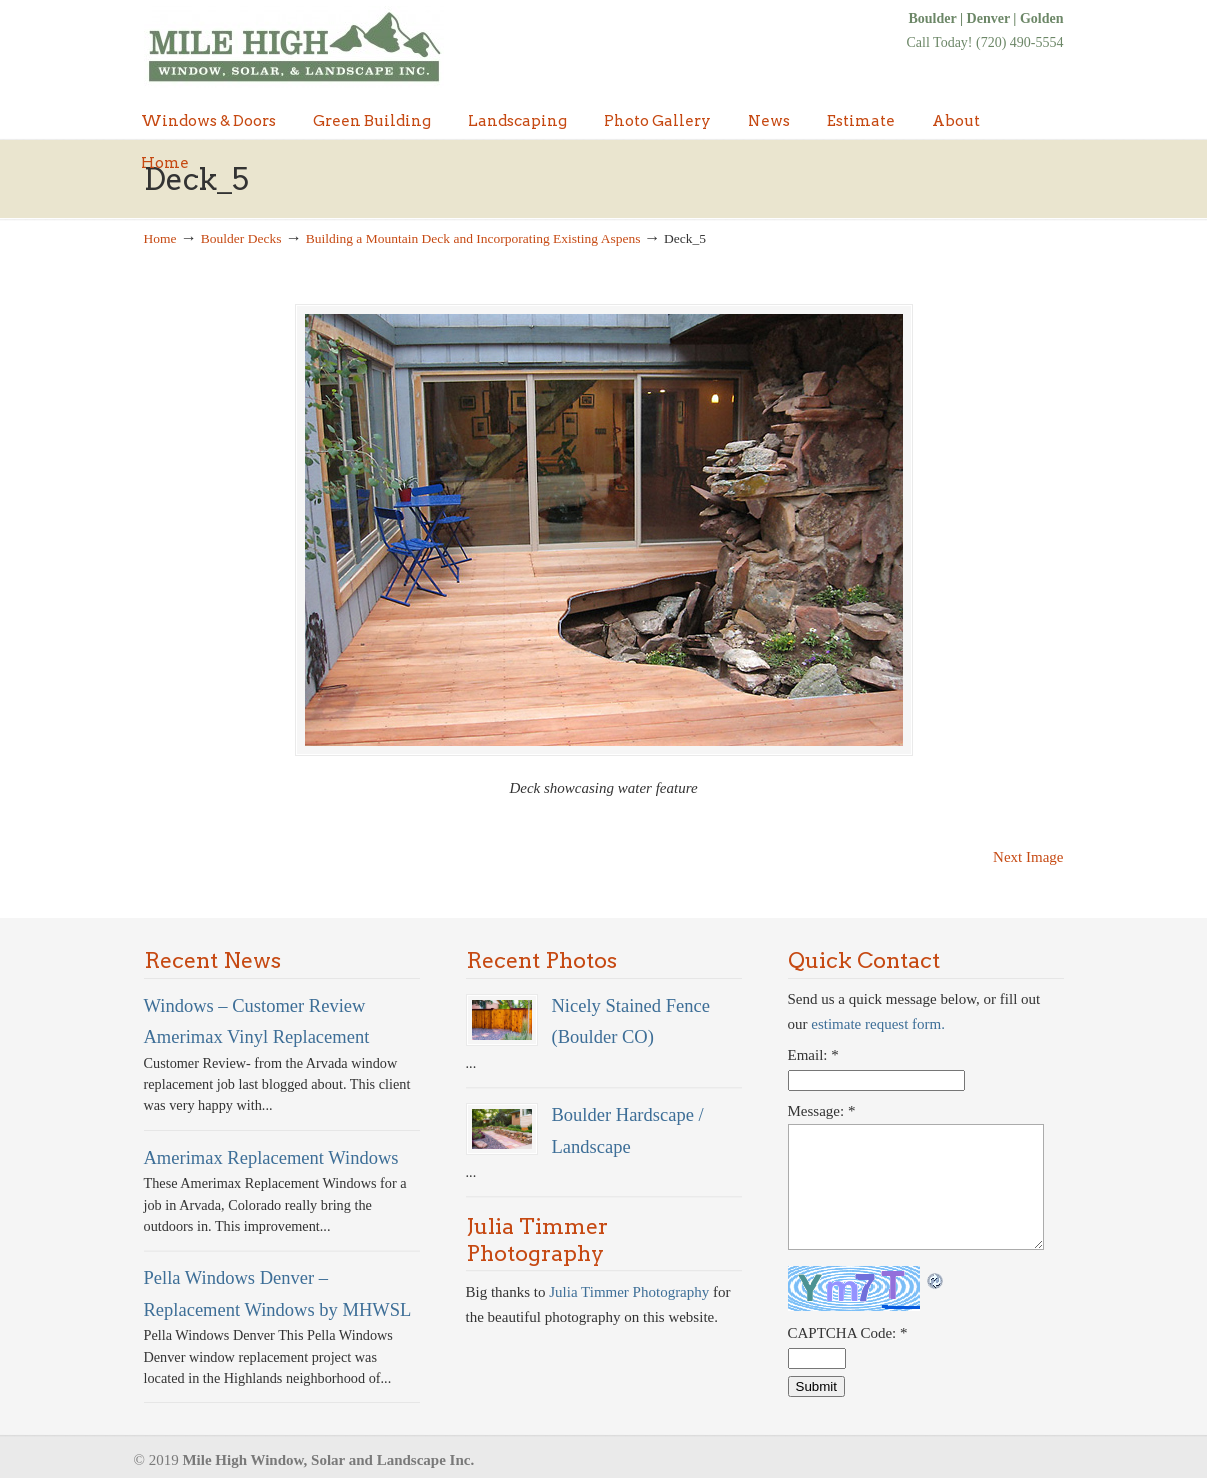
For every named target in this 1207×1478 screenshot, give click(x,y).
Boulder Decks (241, 238)
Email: (813, 1055)
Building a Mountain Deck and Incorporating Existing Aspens (473, 238)
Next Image (1028, 857)
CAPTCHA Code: (848, 1333)
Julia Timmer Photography (629, 1292)
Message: (822, 1111)
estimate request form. (878, 1024)
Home (160, 238)
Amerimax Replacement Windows (271, 1157)
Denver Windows (294, 47)
